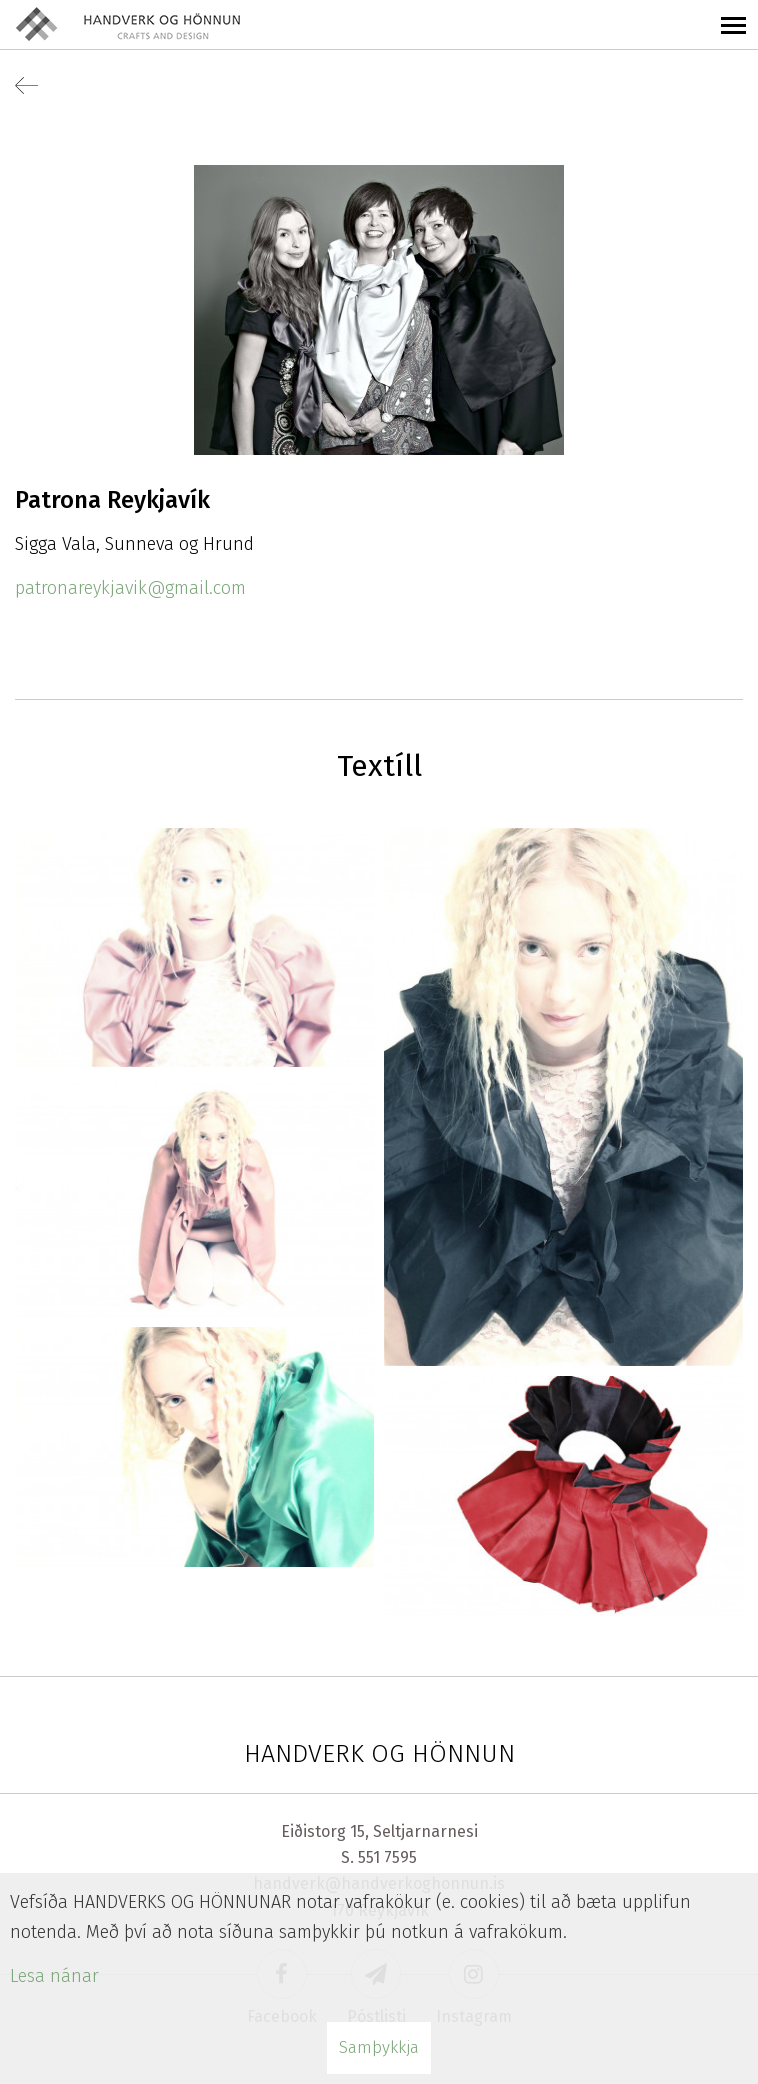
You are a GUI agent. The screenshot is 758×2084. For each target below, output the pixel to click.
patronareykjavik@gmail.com (130, 588)
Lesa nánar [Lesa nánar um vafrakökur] (54, 1976)
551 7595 (387, 1857)
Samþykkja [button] (379, 2047)
